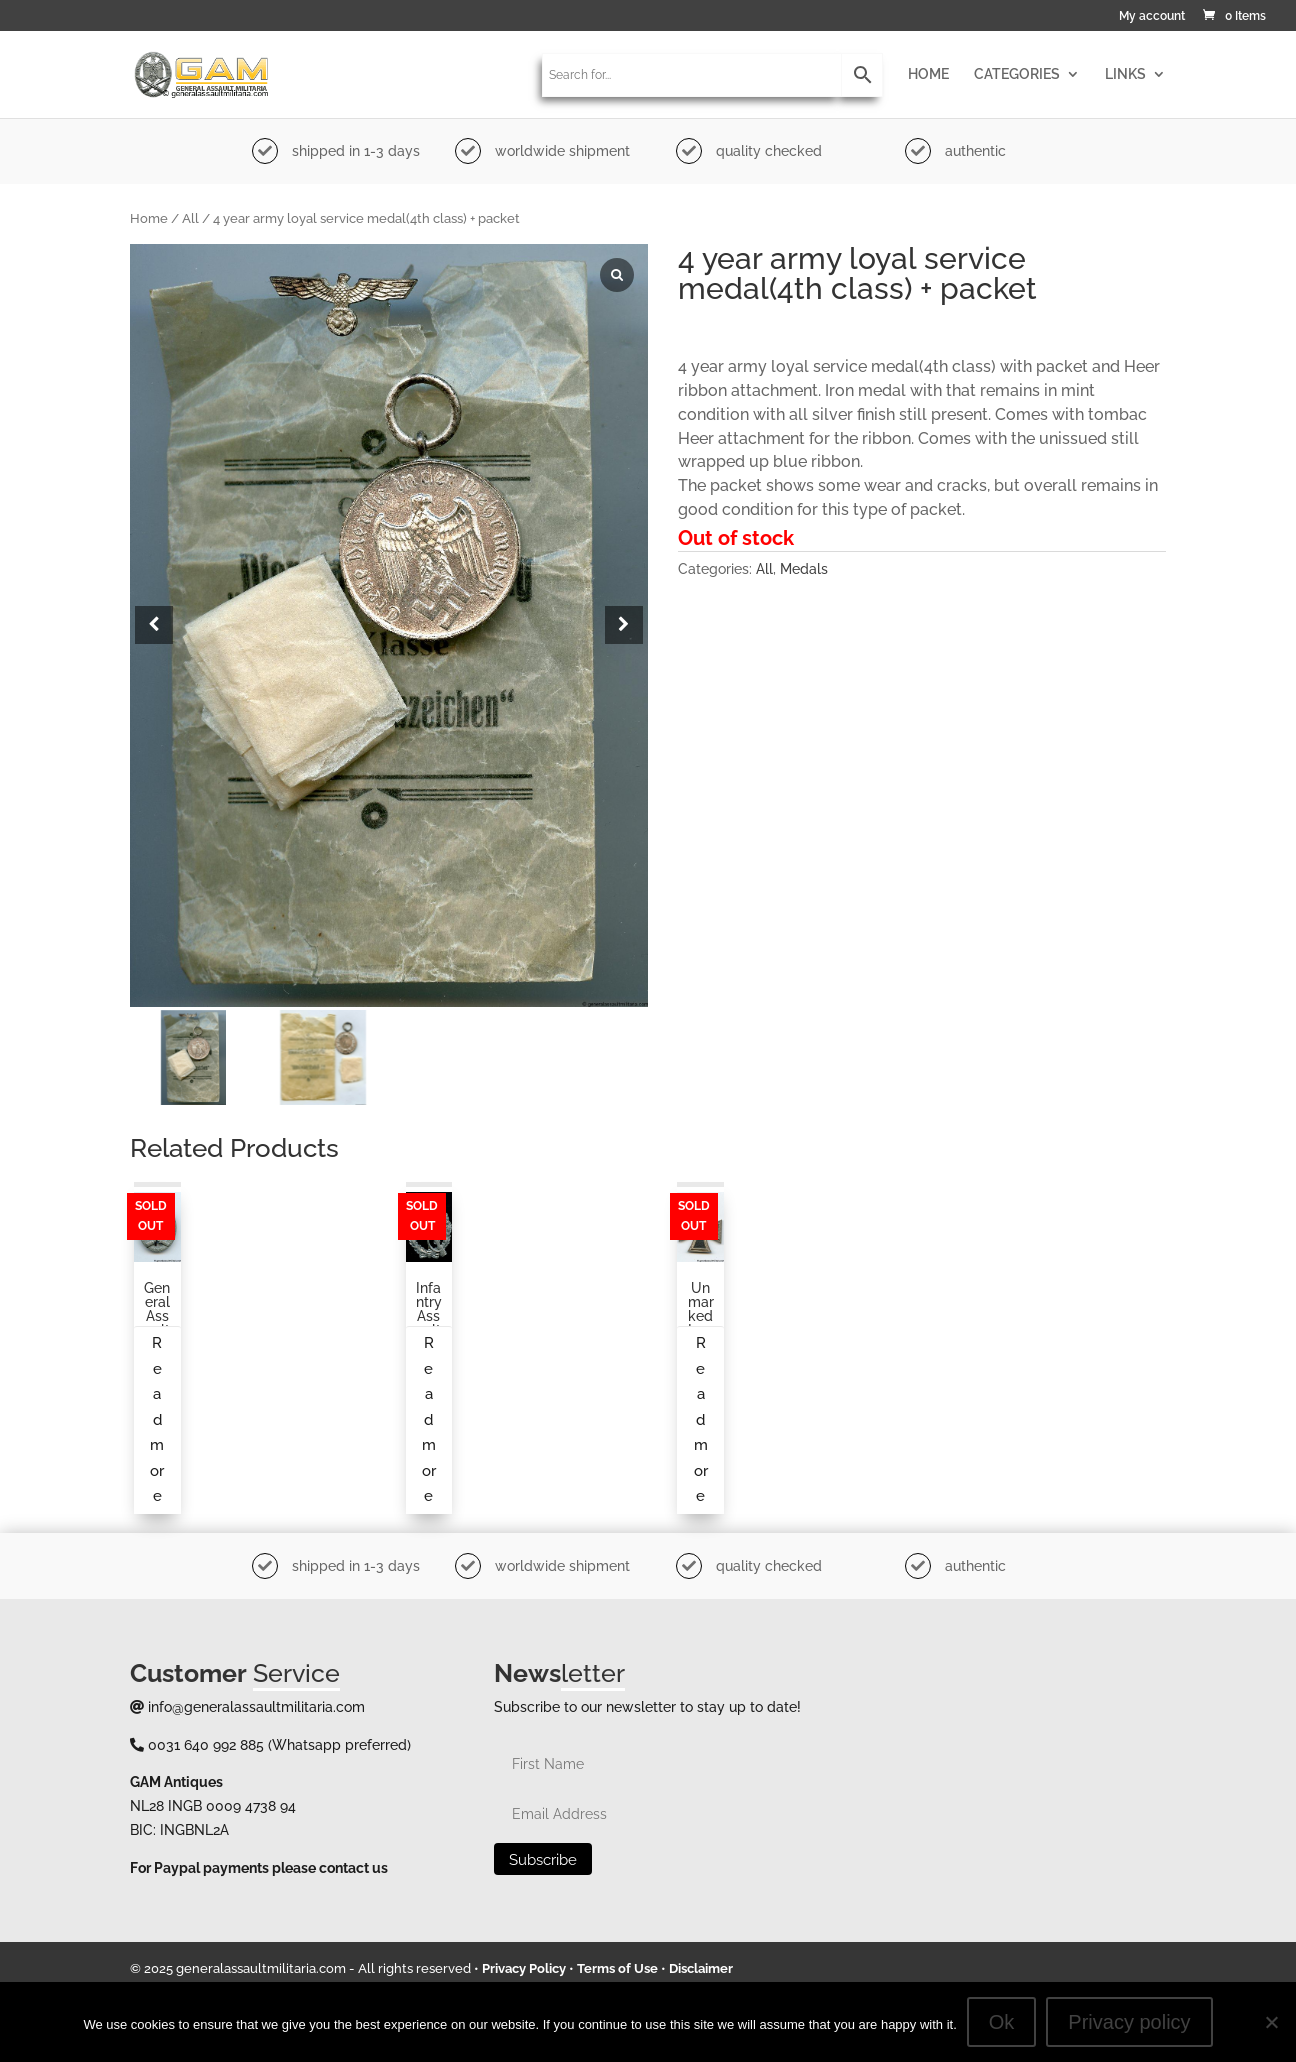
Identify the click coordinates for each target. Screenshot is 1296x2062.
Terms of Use (617, 1968)
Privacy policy (1129, 2022)
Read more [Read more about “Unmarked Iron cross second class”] (701, 1419)
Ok (1002, 2022)
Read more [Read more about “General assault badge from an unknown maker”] (157, 1419)
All (190, 218)
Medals (804, 569)
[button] (624, 625)
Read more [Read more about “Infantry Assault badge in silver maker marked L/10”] (429, 1419)
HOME (928, 74)
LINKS (1125, 74)
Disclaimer (701, 1968)
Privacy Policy (524, 1968)
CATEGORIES (1017, 74)
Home (149, 218)
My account (1152, 16)
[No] (1271, 2022)
